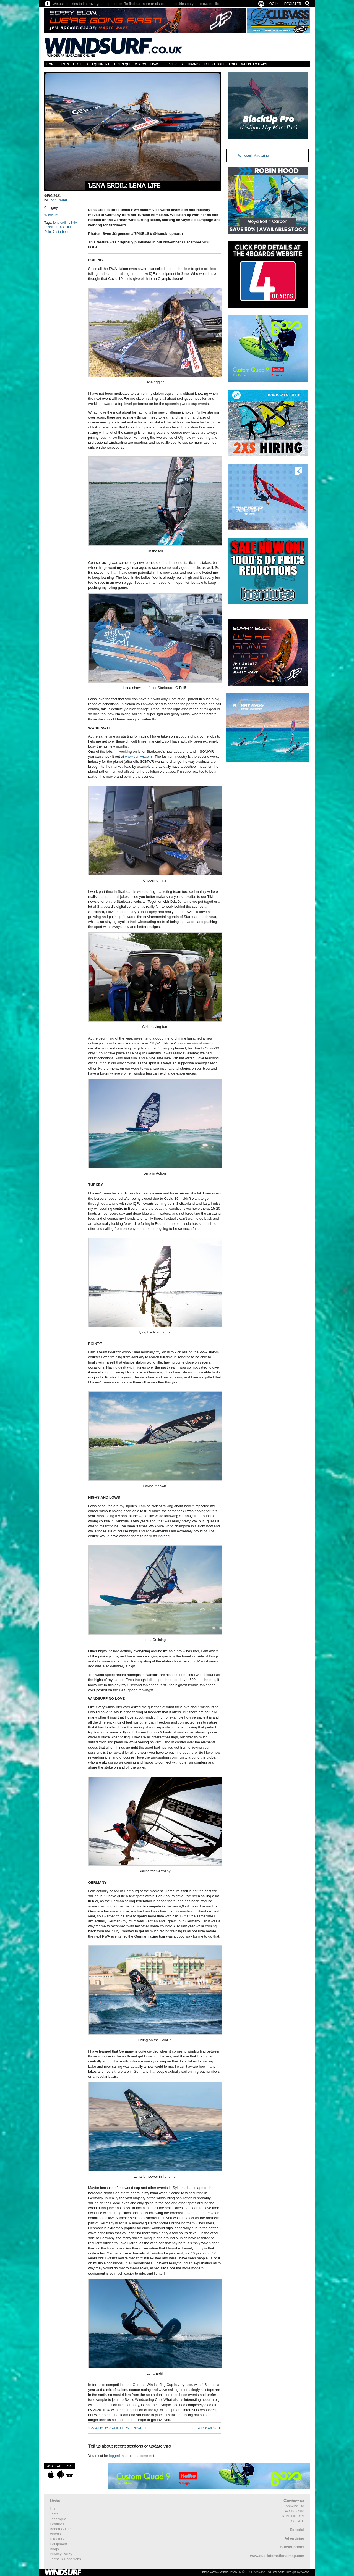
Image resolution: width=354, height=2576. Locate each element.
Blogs (54, 2549)
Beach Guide (174, 64)
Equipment (101, 64)
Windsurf (50, 215)
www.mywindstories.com (198, 1043)
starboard (63, 232)
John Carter (58, 200)
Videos (140, 64)
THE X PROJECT (204, 2428)
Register (292, 4)
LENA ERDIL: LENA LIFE (124, 186)
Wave (305, 2572)
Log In (273, 4)
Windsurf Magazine (253, 155)
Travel (155, 64)
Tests (64, 64)
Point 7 (49, 232)
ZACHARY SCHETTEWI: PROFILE (119, 2428)
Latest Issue (214, 64)
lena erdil (60, 223)
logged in (116, 2456)
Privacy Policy (61, 2554)
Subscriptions (292, 2547)
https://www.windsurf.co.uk (221, 2572)
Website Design (284, 2572)
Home (50, 64)
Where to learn (254, 64)
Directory (57, 2539)
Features (80, 64)
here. (226, 4)
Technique (122, 64)
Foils (233, 64)
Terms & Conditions (65, 2559)
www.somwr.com (138, 756)
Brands (194, 64)
